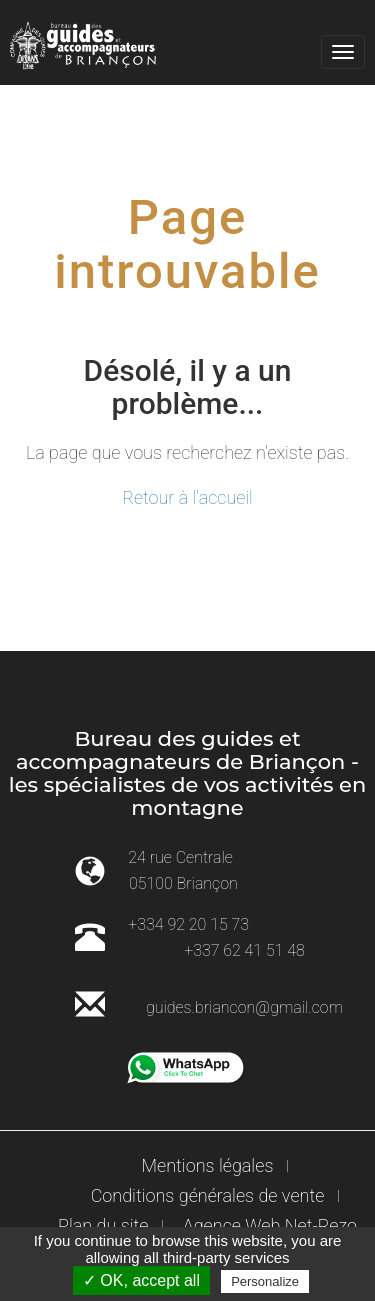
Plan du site (103, 1225)
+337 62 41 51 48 (244, 950)
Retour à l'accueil (187, 497)
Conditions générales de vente (208, 1195)
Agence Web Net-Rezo (270, 1225)
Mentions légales (208, 1165)
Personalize (265, 1281)
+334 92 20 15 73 (188, 924)
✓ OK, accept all (141, 1280)
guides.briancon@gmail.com (244, 1007)
